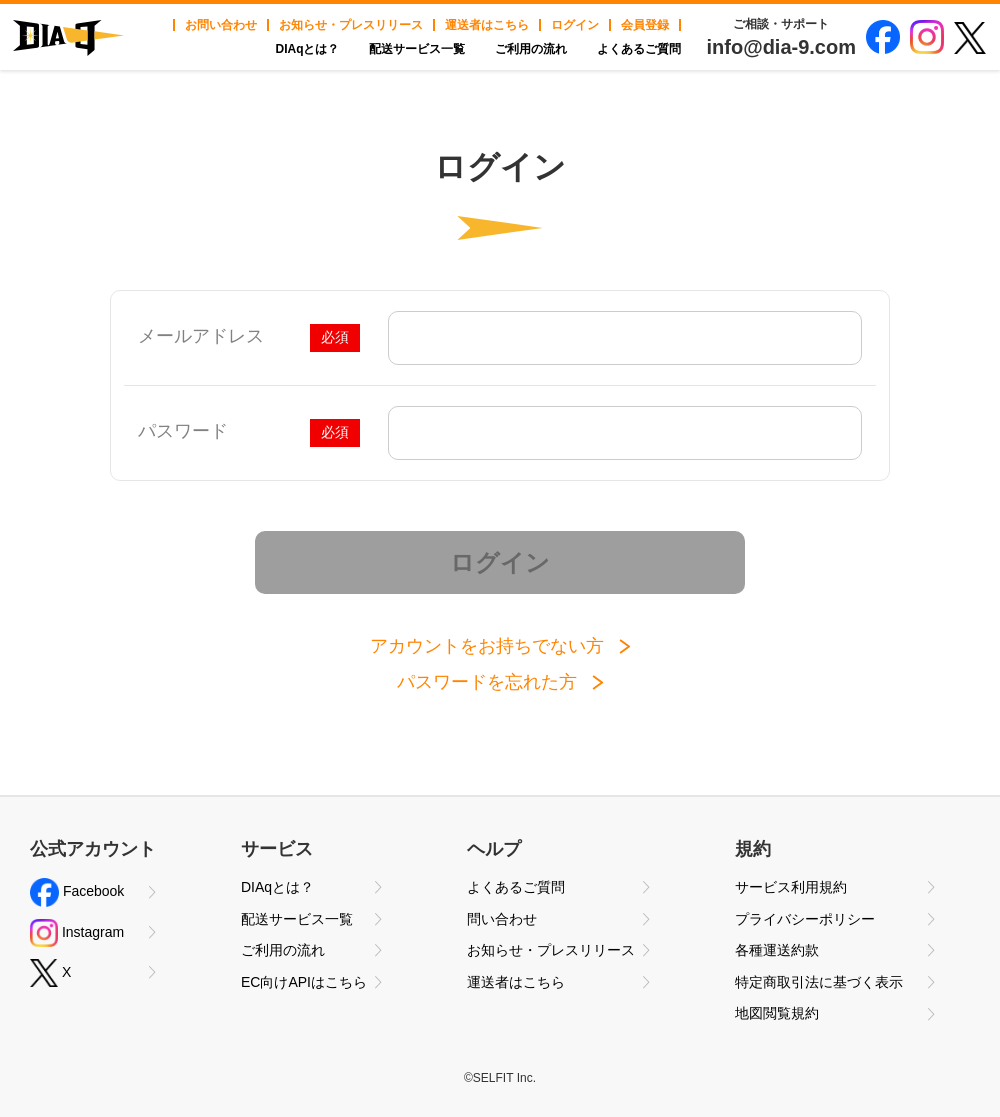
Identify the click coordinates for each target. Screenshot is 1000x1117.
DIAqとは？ (307, 49)
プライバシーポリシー (805, 919)
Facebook (77, 892)
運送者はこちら (487, 25)
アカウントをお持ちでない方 (487, 646)
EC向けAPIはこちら (304, 982)
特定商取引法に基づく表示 (819, 982)
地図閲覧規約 (777, 1013)
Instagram (77, 933)
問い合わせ (502, 919)
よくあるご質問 (639, 49)
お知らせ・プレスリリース (351, 25)
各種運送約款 (777, 950)
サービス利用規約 (791, 887)
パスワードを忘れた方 (487, 682)
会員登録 (645, 25)
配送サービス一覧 (417, 49)
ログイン (575, 25)
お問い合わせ (221, 25)
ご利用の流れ (531, 49)
